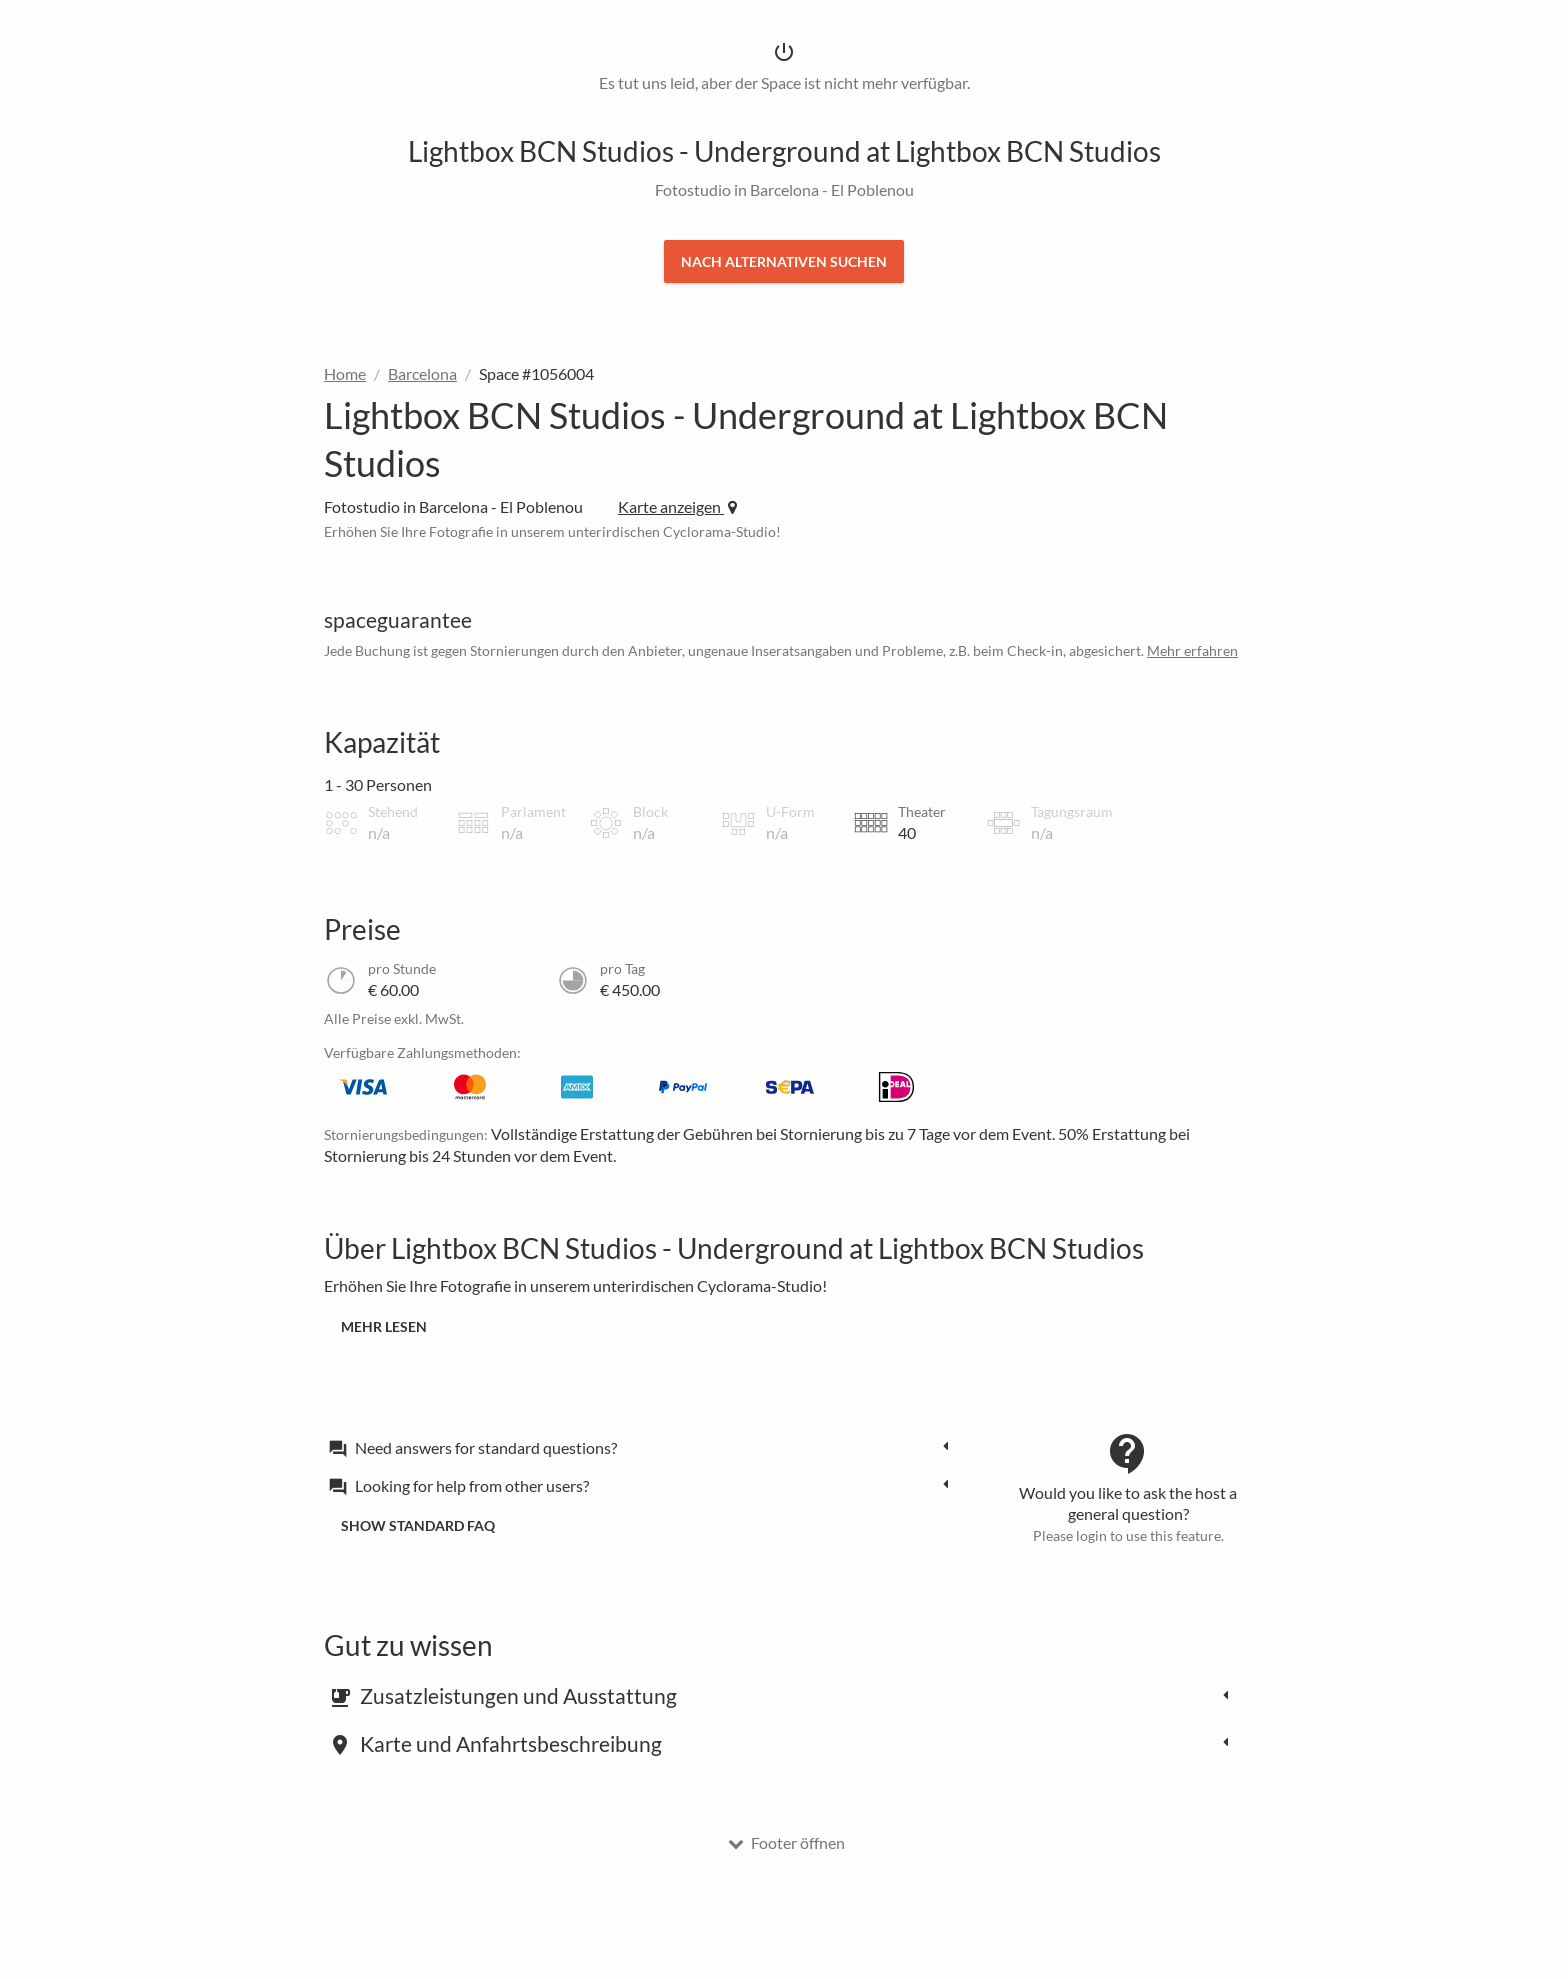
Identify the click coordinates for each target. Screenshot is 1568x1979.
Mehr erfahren (1192, 650)
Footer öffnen (786, 1842)
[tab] (644, 1447)
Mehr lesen (384, 1326)
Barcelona (422, 373)
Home (345, 373)
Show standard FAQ (418, 1525)
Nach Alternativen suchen (784, 261)
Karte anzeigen (677, 506)
